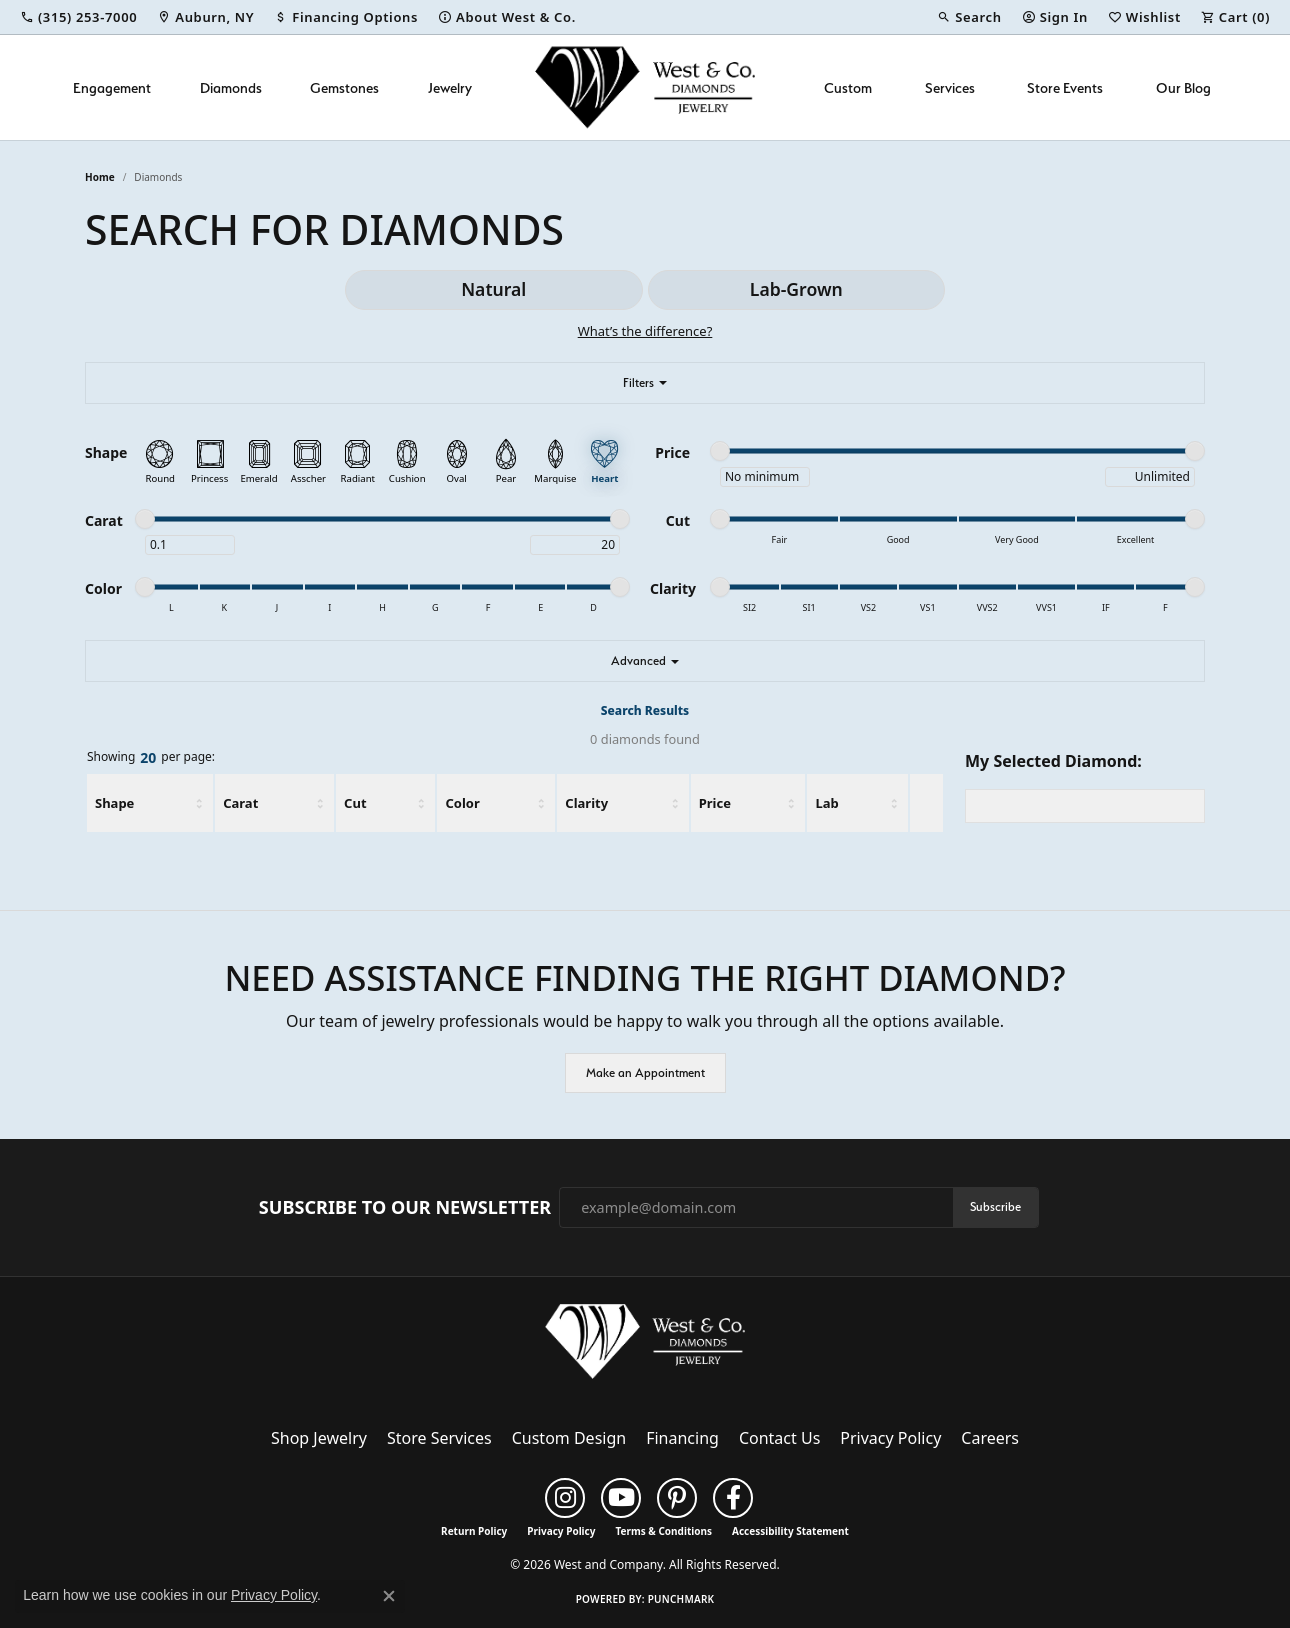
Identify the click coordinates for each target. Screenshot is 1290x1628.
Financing (682, 1438)
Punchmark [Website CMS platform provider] (681, 1599)
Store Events (1065, 87)
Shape (114, 803)
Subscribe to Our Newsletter (405, 1208)
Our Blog (1183, 87)
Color (462, 803)
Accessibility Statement (790, 1531)
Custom (848, 87)
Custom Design (569, 1438)
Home (100, 177)
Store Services (439, 1438)
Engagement (112, 87)
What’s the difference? (645, 331)
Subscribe (995, 1206)
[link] (78, 17)
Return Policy (474, 1531)
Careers (990, 1438)
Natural (493, 289)
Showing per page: (151, 758)
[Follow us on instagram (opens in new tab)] (565, 1498)
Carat (240, 803)
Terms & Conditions (663, 1531)
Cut (355, 803)
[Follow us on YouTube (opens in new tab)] (621, 1498)
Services (950, 87)
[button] (969, 17)
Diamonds (231, 87)
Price (715, 803)
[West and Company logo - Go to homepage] (645, 87)
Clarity (586, 803)
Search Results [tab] (645, 710)
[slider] (720, 451)
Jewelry (450, 87)
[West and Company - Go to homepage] (645, 1346)
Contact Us (779, 1438)
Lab (826, 803)
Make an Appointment (645, 1072)
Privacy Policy (890, 1438)
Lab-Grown (796, 289)
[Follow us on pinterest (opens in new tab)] (677, 1498)
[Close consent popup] (389, 1596)
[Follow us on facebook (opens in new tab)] (733, 1498)
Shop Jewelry (319, 1438)
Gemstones (344, 87)
